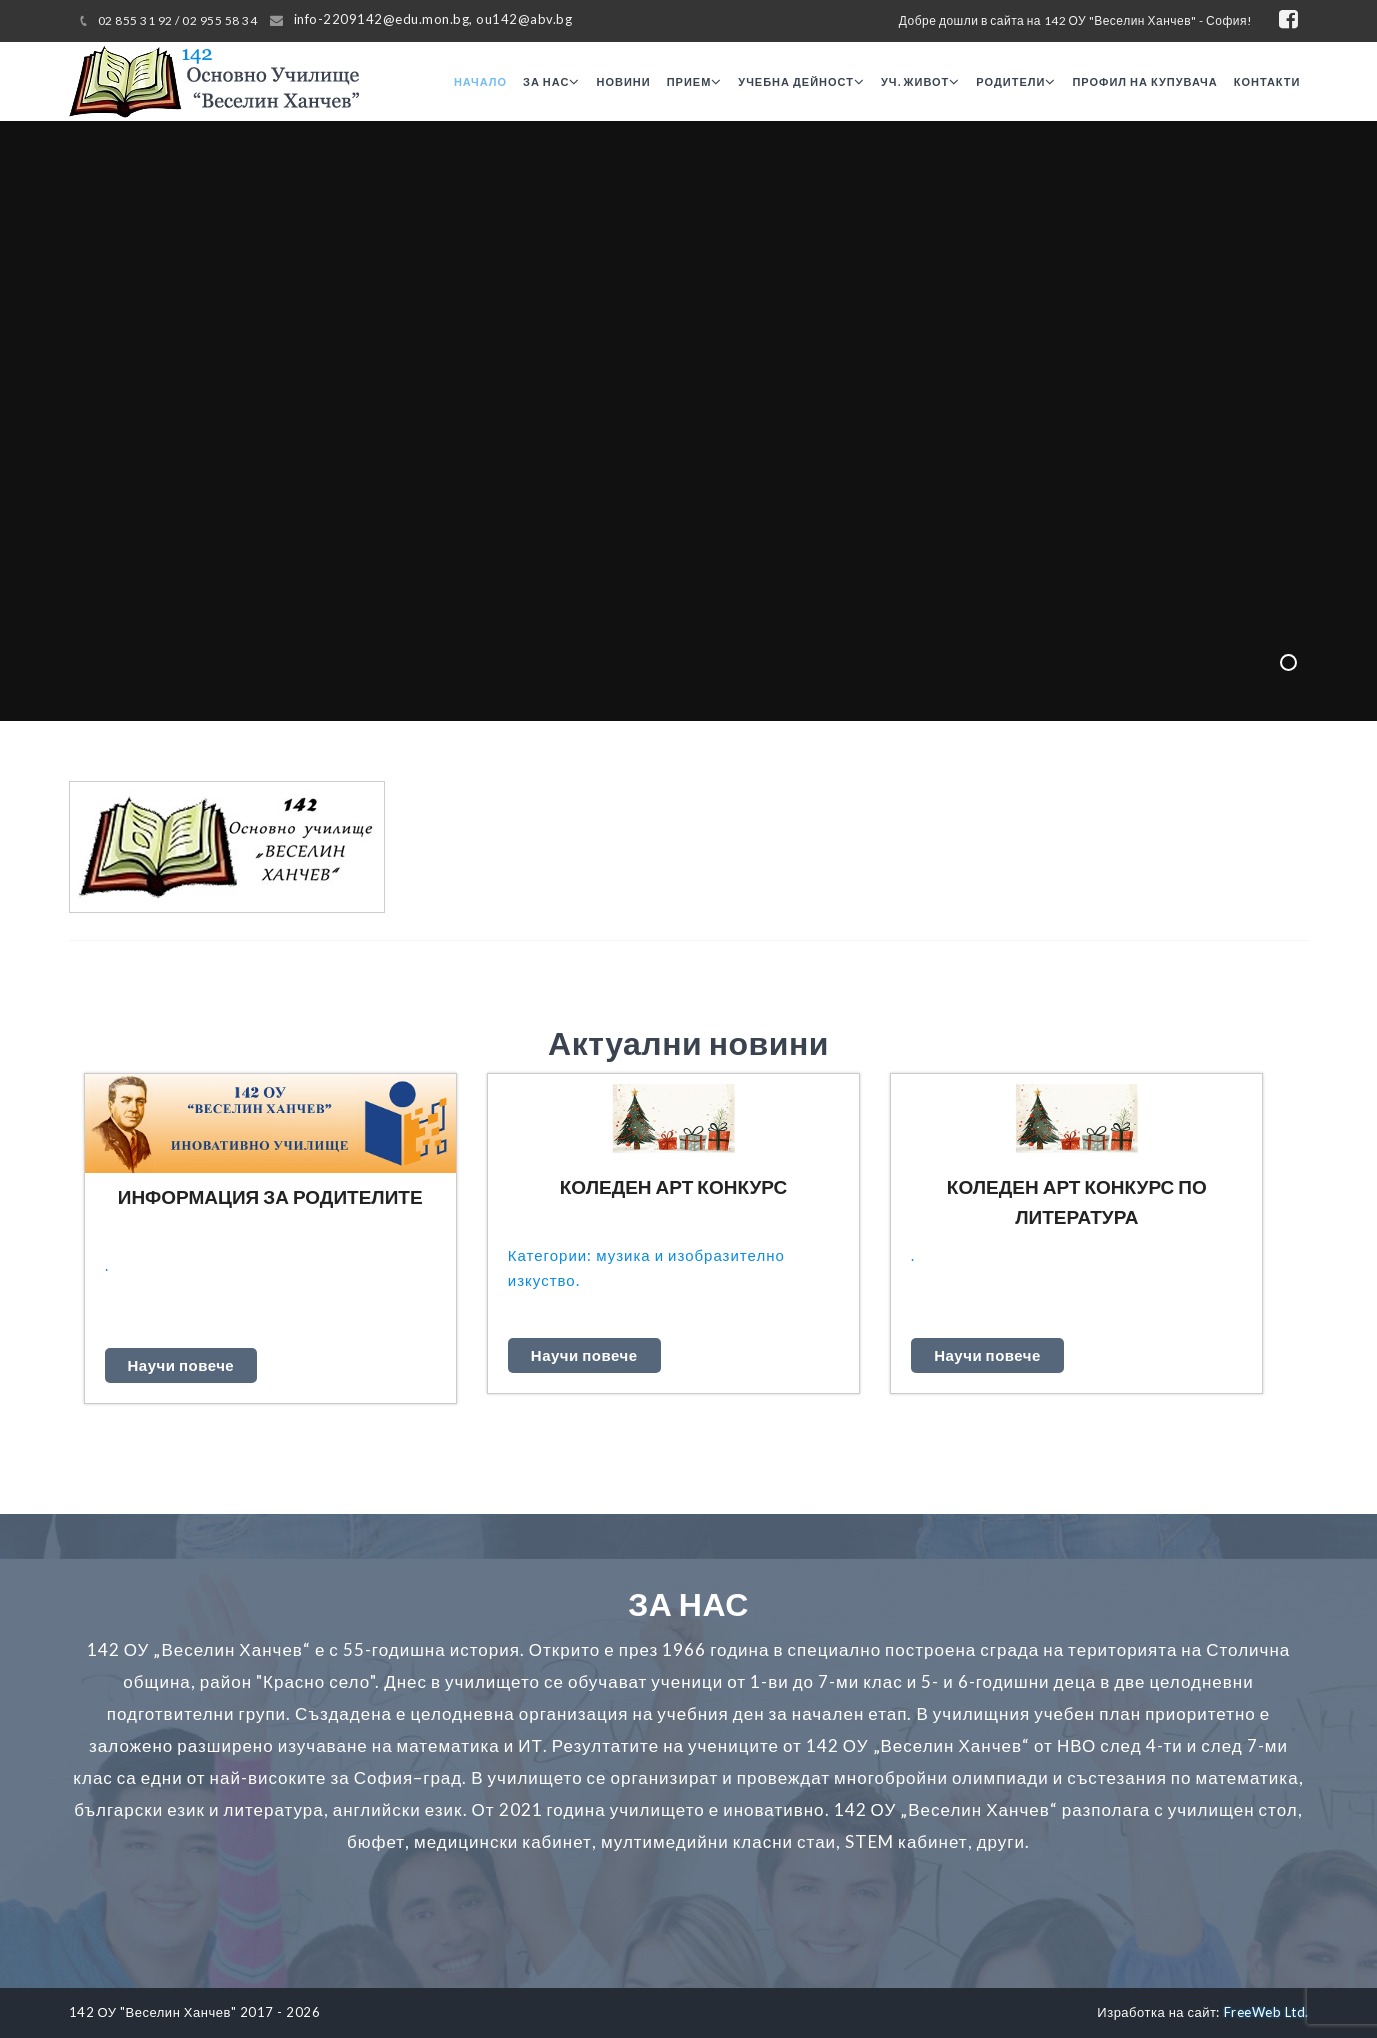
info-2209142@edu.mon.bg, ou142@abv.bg (433, 19)
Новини (623, 81)
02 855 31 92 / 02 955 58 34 (178, 20)
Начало (480, 81)
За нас (551, 81)
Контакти (1267, 81)
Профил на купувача (1144, 81)
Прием (695, 81)
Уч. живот (920, 81)
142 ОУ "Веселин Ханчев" (153, 2012)
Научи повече (181, 1365)
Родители (1016, 81)
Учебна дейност (801, 81)
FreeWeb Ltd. (1266, 2012)
